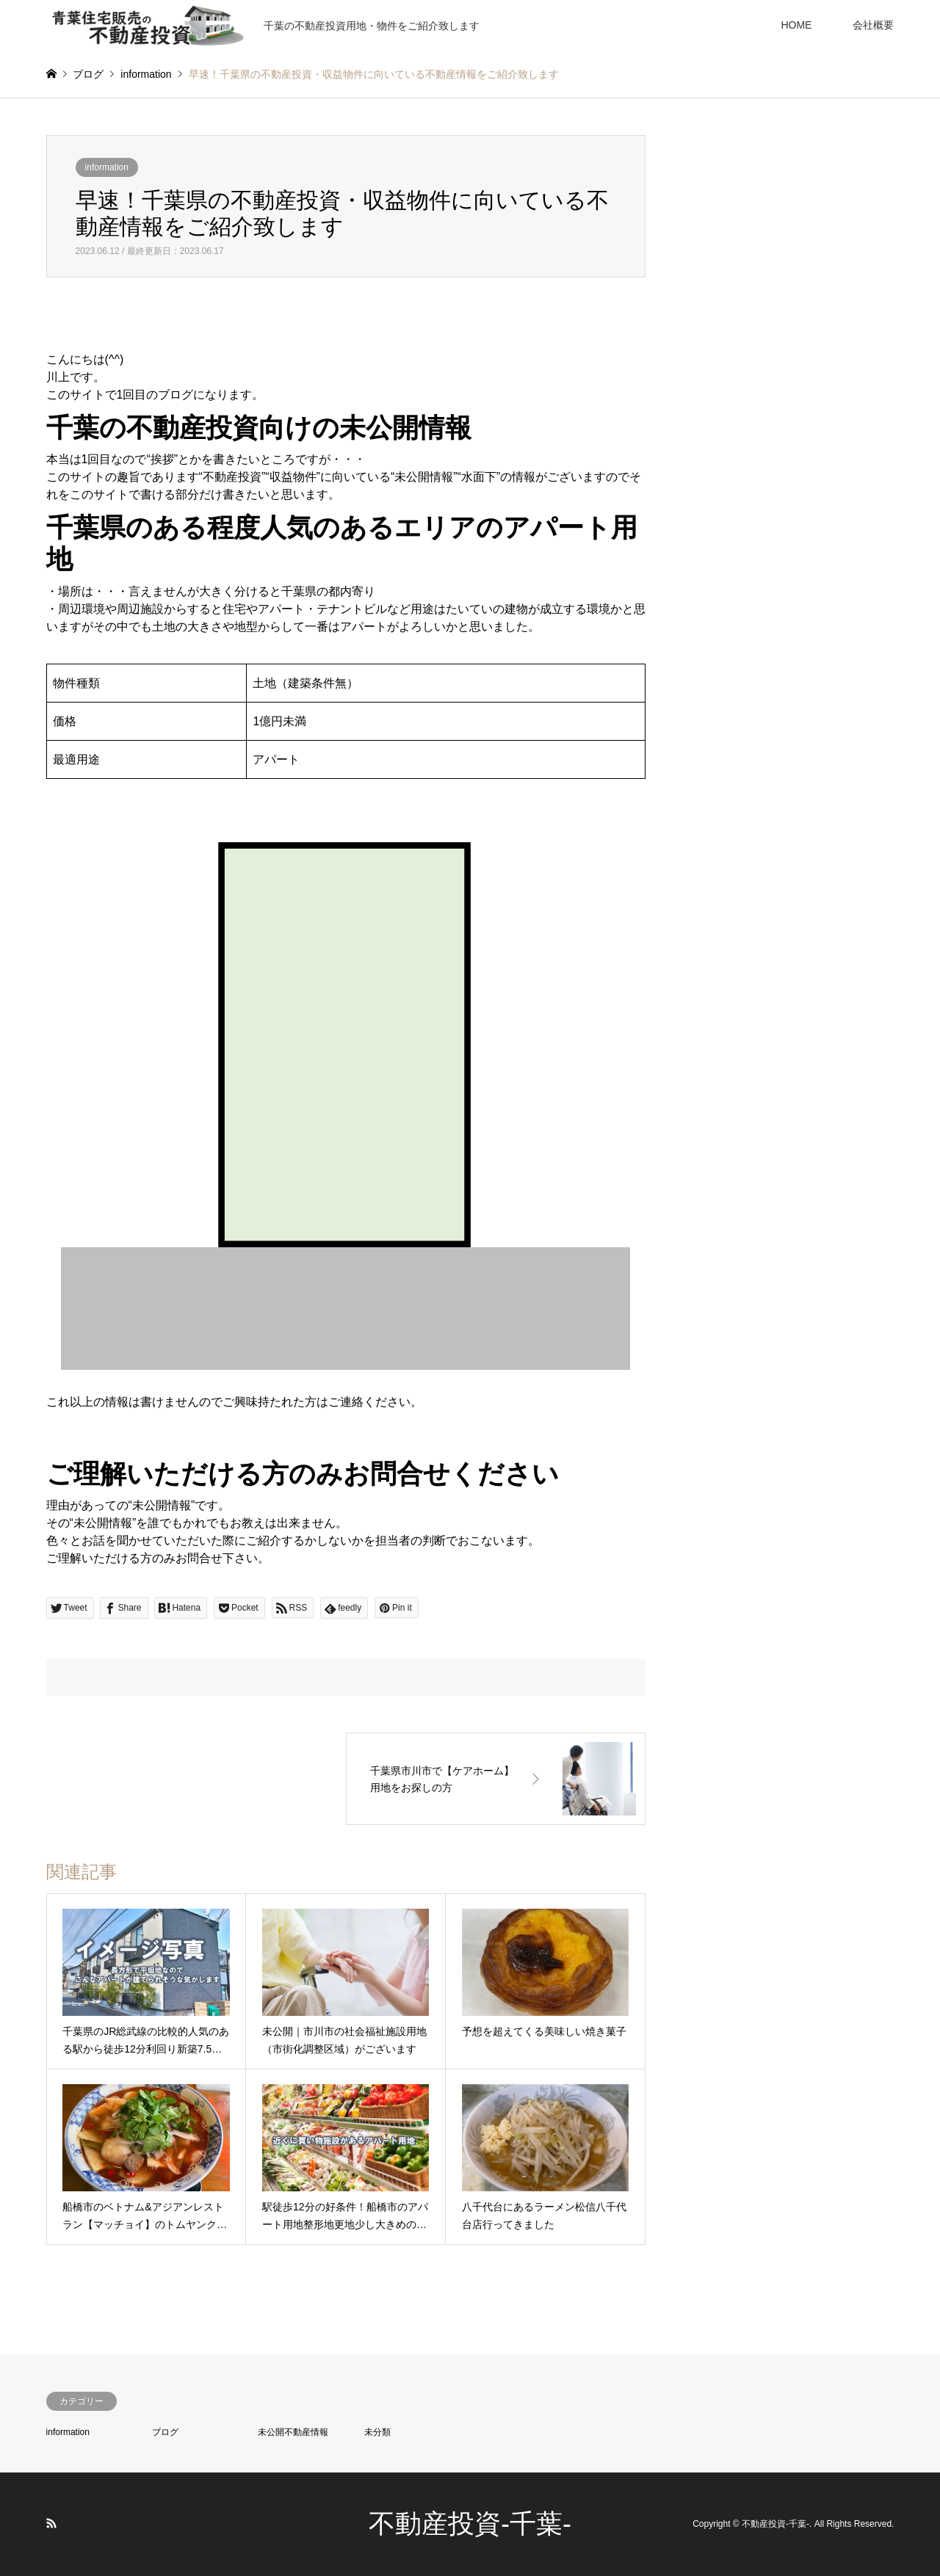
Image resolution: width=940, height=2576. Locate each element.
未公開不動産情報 (293, 2432)
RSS (51, 2523)
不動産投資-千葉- (470, 2523)
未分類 (377, 2432)
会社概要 (873, 25)
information (107, 167)
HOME (796, 25)
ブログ (165, 2432)
